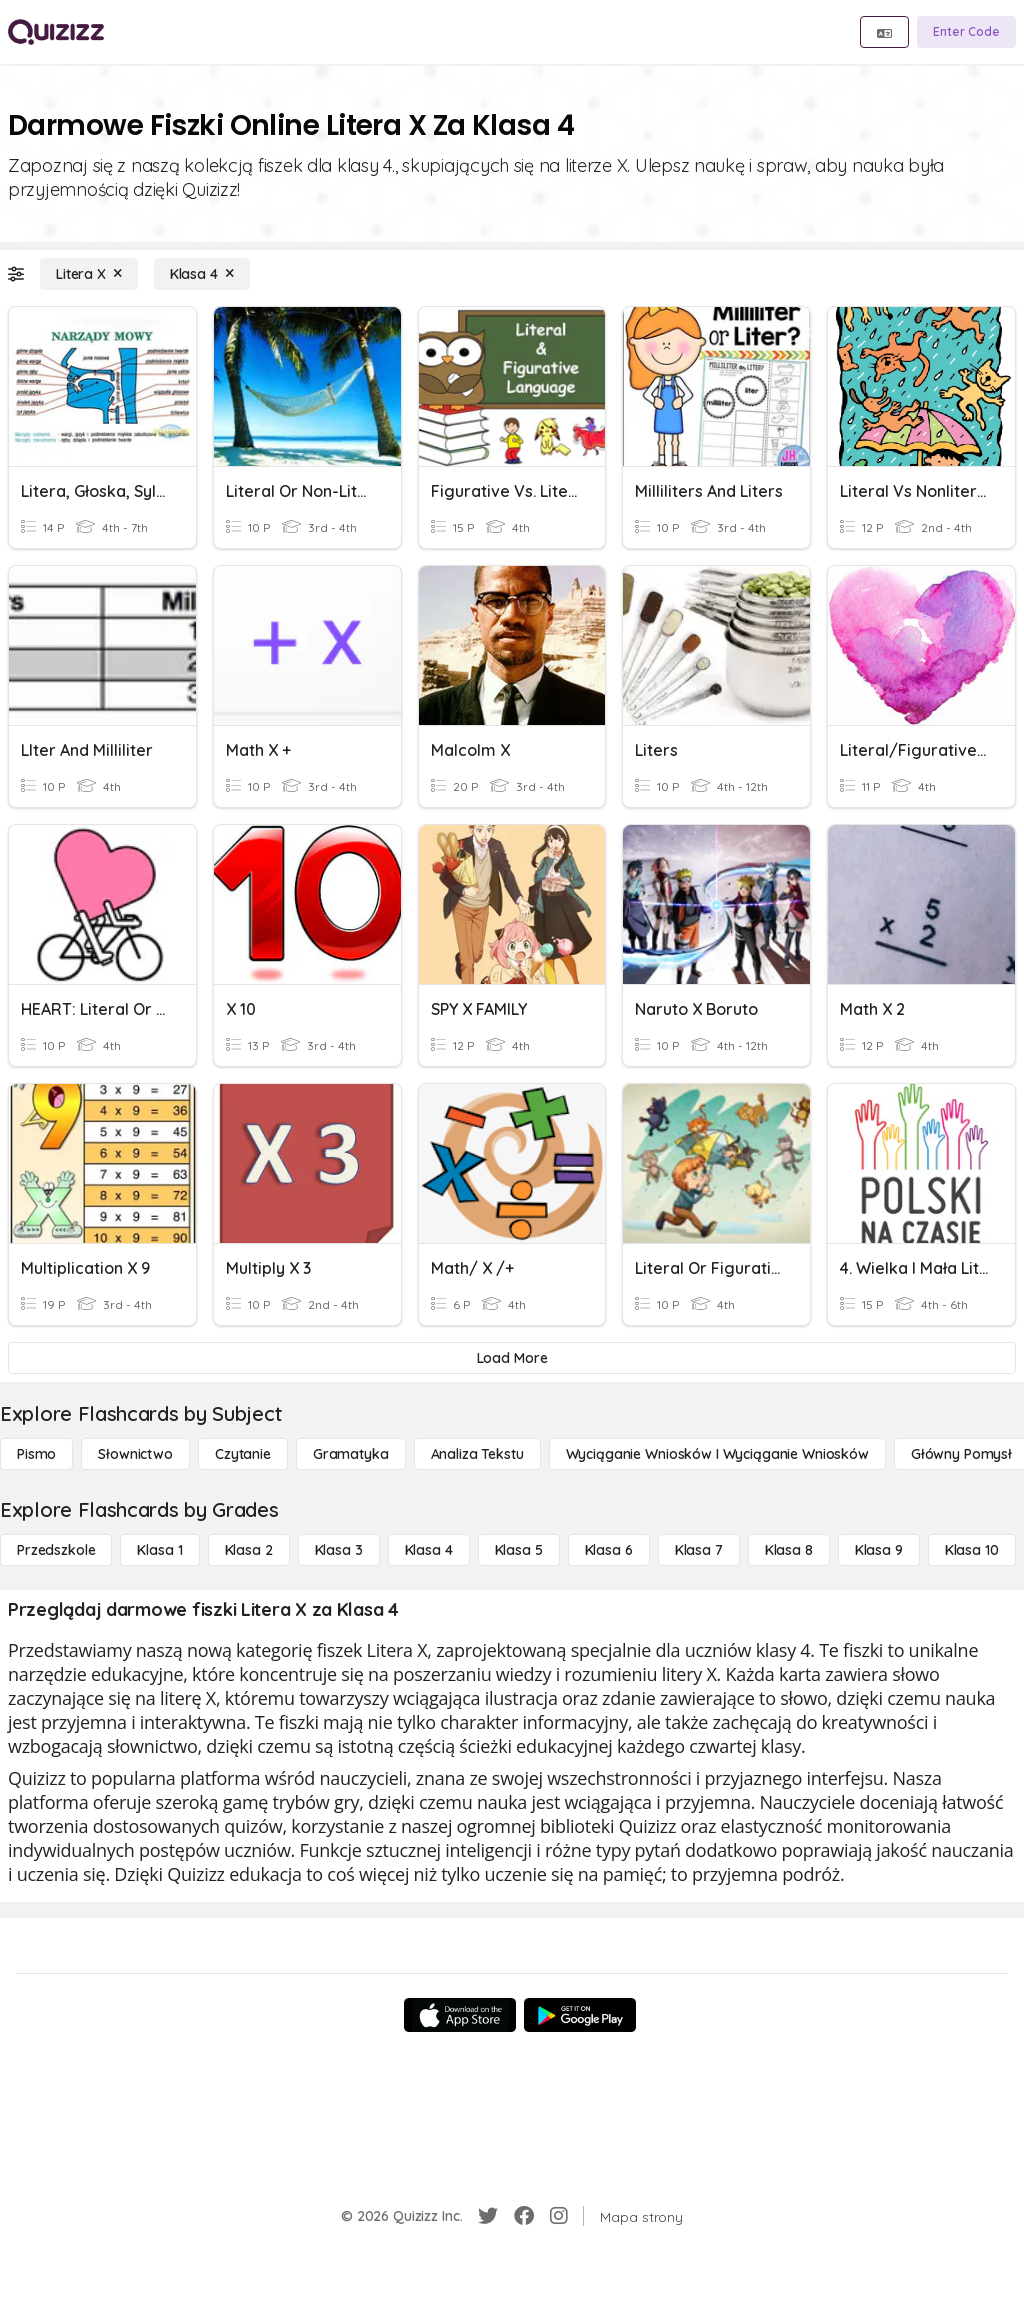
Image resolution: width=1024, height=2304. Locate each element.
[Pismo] (36, 1454)
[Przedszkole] (56, 1550)
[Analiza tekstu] (477, 1454)
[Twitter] (488, 2216)
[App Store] (460, 2015)
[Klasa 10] (972, 1550)
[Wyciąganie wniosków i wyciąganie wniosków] (717, 1454)
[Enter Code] (966, 32)
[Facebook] (524, 2216)
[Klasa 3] (339, 1550)
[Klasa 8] (789, 1550)
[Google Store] (580, 2015)
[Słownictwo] (135, 1454)
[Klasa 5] (519, 1550)
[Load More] (512, 1358)
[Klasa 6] (609, 1550)
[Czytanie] (243, 1454)
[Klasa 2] (249, 1550)
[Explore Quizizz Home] (56, 32)
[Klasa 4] (202, 274)
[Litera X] (89, 274)
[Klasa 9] (879, 1550)
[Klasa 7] (699, 1550)
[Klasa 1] (159, 1550)
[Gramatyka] (351, 1454)
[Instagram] (559, 2216)
